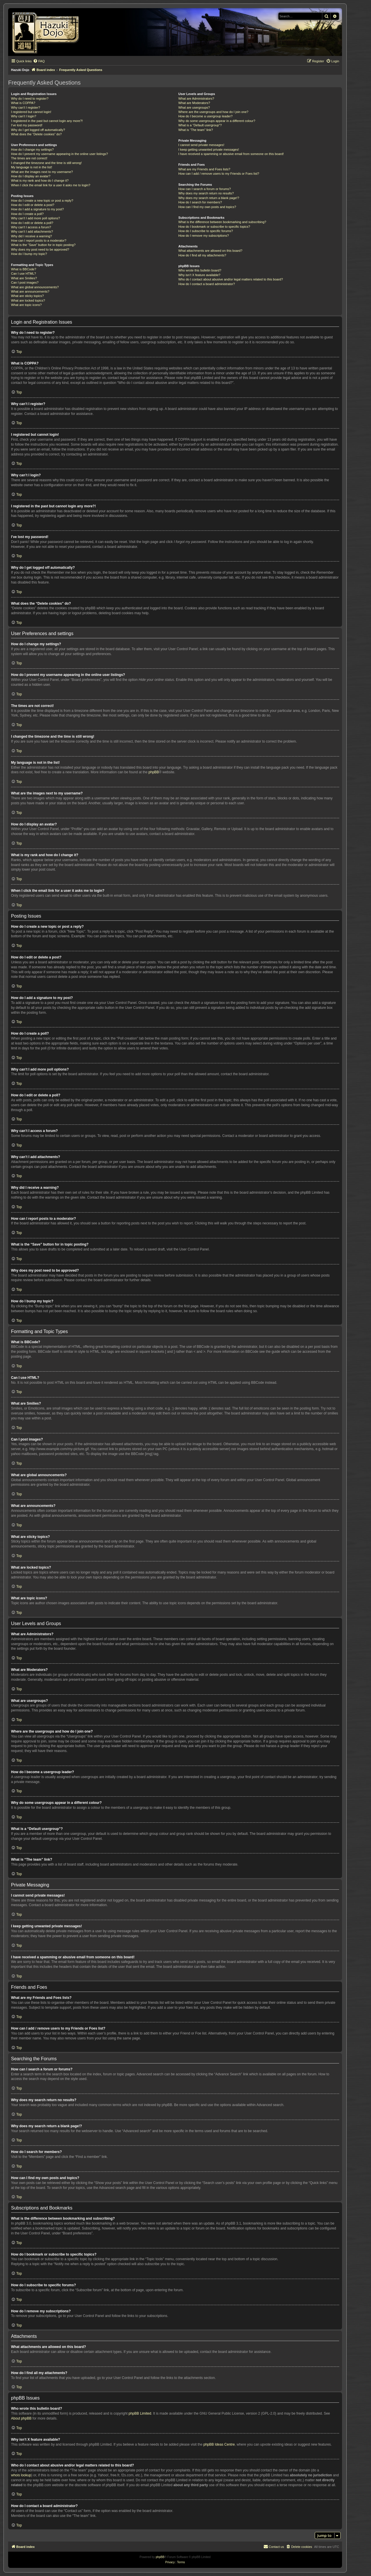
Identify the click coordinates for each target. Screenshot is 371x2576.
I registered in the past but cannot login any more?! (47, 121)
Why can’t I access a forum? (31, 227)
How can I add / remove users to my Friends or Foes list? (218, 173)
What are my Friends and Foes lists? (204, 169)
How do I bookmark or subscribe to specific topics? (214, 226)
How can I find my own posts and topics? (207, 207)
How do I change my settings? (32, 149)
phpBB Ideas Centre (219, 2444)
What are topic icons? (26, 305)
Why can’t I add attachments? (32, 231)
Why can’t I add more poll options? (35, 218)
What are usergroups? (194, 107)
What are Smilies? (24, 278)
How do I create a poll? (27, 214)
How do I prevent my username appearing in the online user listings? (59, 154)
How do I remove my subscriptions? (203, 235)
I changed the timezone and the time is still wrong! (46, 163)
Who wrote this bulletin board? (199, 270)
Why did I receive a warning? (31, 236)
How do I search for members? (200, 202)
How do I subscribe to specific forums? (205, 231)
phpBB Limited (140, 2413)
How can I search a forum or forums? (204, 189)
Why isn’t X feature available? (199, 275)
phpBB (153, 772)
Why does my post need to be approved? (40, 249)
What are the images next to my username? (42, 172)
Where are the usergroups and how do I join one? (213, 112)
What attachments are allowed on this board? (210, 250)
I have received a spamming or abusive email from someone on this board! (231, 154)
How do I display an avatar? (30, 176)
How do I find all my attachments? (202, 255)
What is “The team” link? (195, 130)
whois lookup (21, 2475)
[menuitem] (39, 61)
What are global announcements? (35, 287)
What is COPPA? (23, 103)
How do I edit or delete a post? (32, 205)
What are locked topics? (28, 300)
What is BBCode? (23, 269)
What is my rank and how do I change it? (40, 180)
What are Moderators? (194, 103)
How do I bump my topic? (29, 254)
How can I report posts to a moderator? (38, 240)
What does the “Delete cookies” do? (36, 134)
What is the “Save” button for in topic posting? (43, 245)
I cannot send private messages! (201, 145)
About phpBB (21, 2418)
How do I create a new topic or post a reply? (42, 200)
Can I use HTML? (23, 273)
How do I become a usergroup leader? (205, 116)
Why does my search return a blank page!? (208, 198)
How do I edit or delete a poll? (32, 223)
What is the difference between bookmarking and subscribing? (222, 222)
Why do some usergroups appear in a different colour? (216, 121)
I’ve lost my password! (26, 125)
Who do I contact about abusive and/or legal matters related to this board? (230, 279)
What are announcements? (30, 291)
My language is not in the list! (31, 167)
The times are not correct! (29, 158)
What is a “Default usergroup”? (200, 125)
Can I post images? (25, 282)
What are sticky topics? (27, 296)
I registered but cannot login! (31, 112)
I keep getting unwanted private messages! (208, 149)
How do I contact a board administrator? (206, 284)
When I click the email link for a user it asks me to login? (50, 185)
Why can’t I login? (23, 116)
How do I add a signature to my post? (37, 209)
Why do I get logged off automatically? (38, 130)
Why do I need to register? (29, 98)
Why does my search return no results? (206, 193)
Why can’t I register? (25, 107)
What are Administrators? (196, 98)
